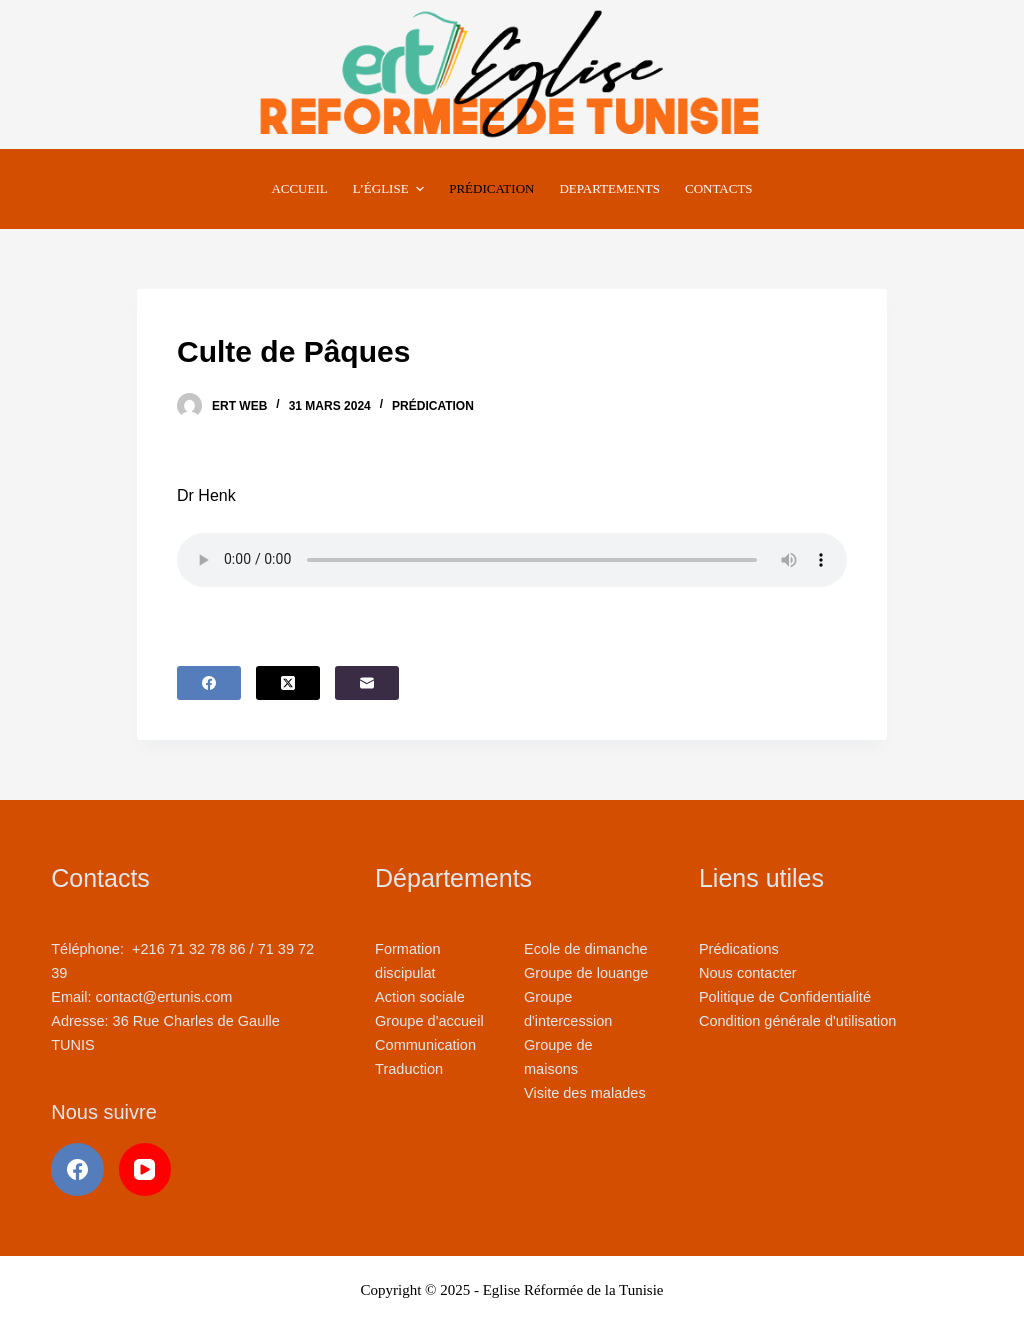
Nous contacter (748, 973)
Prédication (433, 406)
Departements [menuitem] (609, 188)
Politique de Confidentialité (785, 997)
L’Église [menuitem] (391, 189)
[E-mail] (367, 683)
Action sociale (420, 997)
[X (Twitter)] (288, 683)
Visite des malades (585, 1093)
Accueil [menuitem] (299, 188)
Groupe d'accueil (429, 1021)
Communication (425, 1045)
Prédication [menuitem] (491, 188)
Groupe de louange (586, 973)
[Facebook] (209, 683)
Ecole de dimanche (586, 949)
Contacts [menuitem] (719, 188)
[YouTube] (145, 1169)
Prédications (739, 949)
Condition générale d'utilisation (797, 1021)
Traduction (409, 1069)
